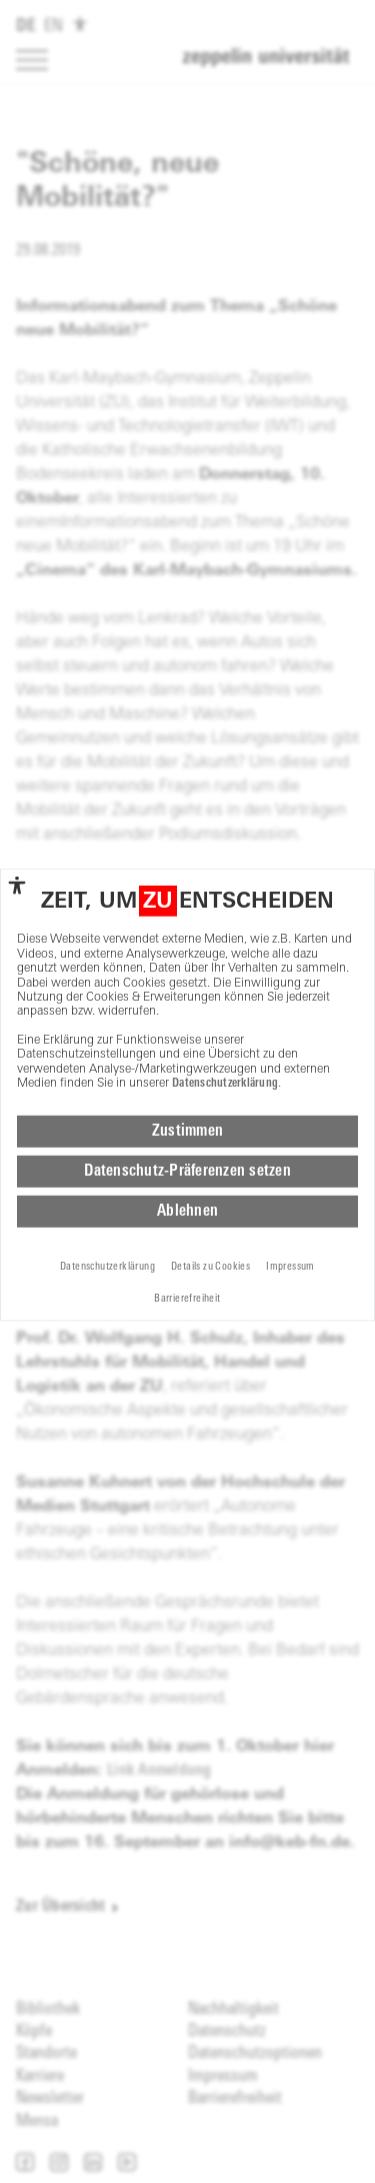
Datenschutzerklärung (225, 999)
